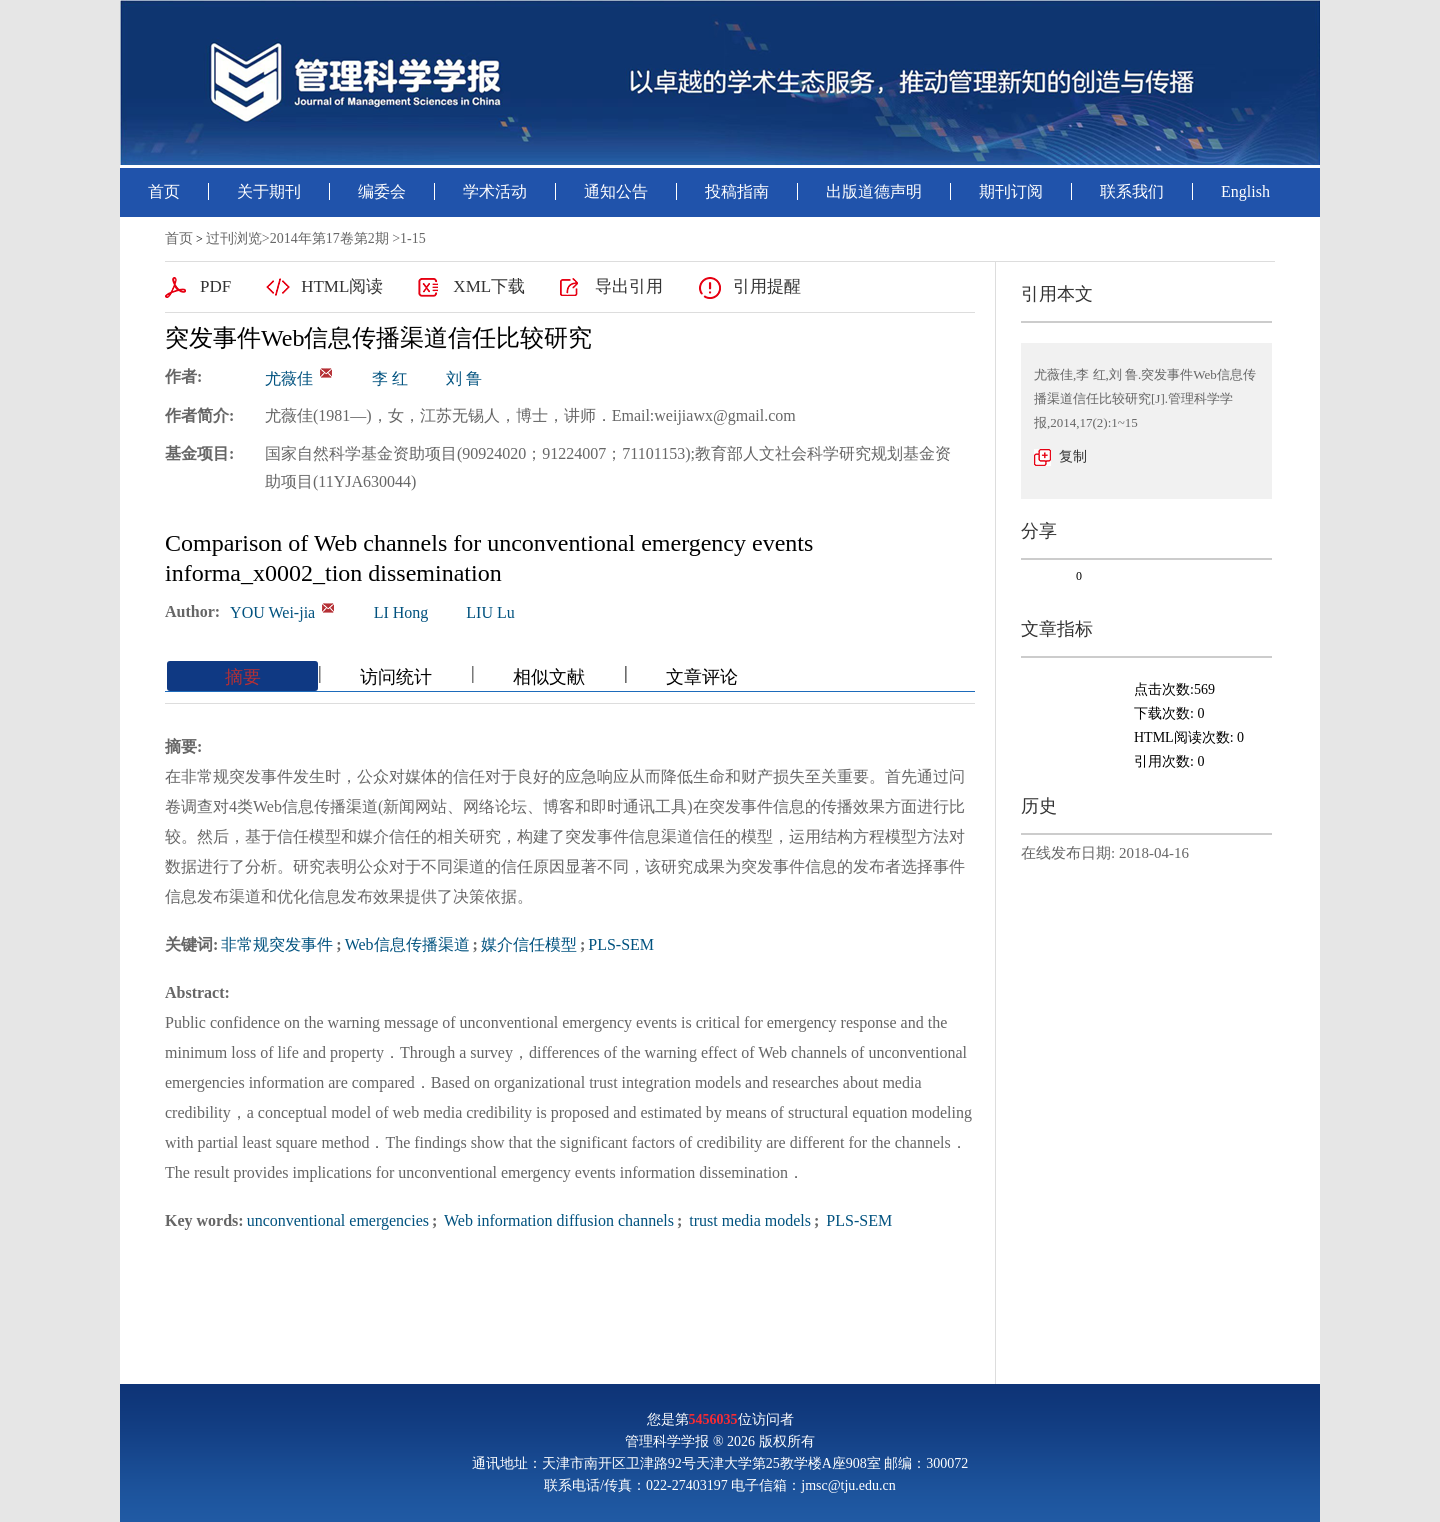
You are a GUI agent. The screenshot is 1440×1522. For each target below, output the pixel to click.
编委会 (382, 191)
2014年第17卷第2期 (329, 238)
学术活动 (495, 191)
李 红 (390, 378)
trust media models (748, 1220)
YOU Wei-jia (272, 612)
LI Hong (401, 612)
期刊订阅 (1011, 191)
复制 (1073, 456)
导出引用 (629, 286)
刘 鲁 (464, 378)
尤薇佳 (289, 378)
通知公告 (616, 191)
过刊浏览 (234, 238)
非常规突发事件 (277, 944)
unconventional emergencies (338, 1220)
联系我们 (1132, 191)
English (1245, 191)
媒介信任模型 (529, 944)
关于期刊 (269, 191)
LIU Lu (490, 612)
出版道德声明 (874, 191)
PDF (215, 286)
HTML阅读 (342, 286)
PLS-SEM (621, 944)
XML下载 (489, 286)
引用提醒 (767, 286)
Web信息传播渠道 (407, 944)
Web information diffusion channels (557, 1220)
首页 (164, 191)
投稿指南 (737, 191)
